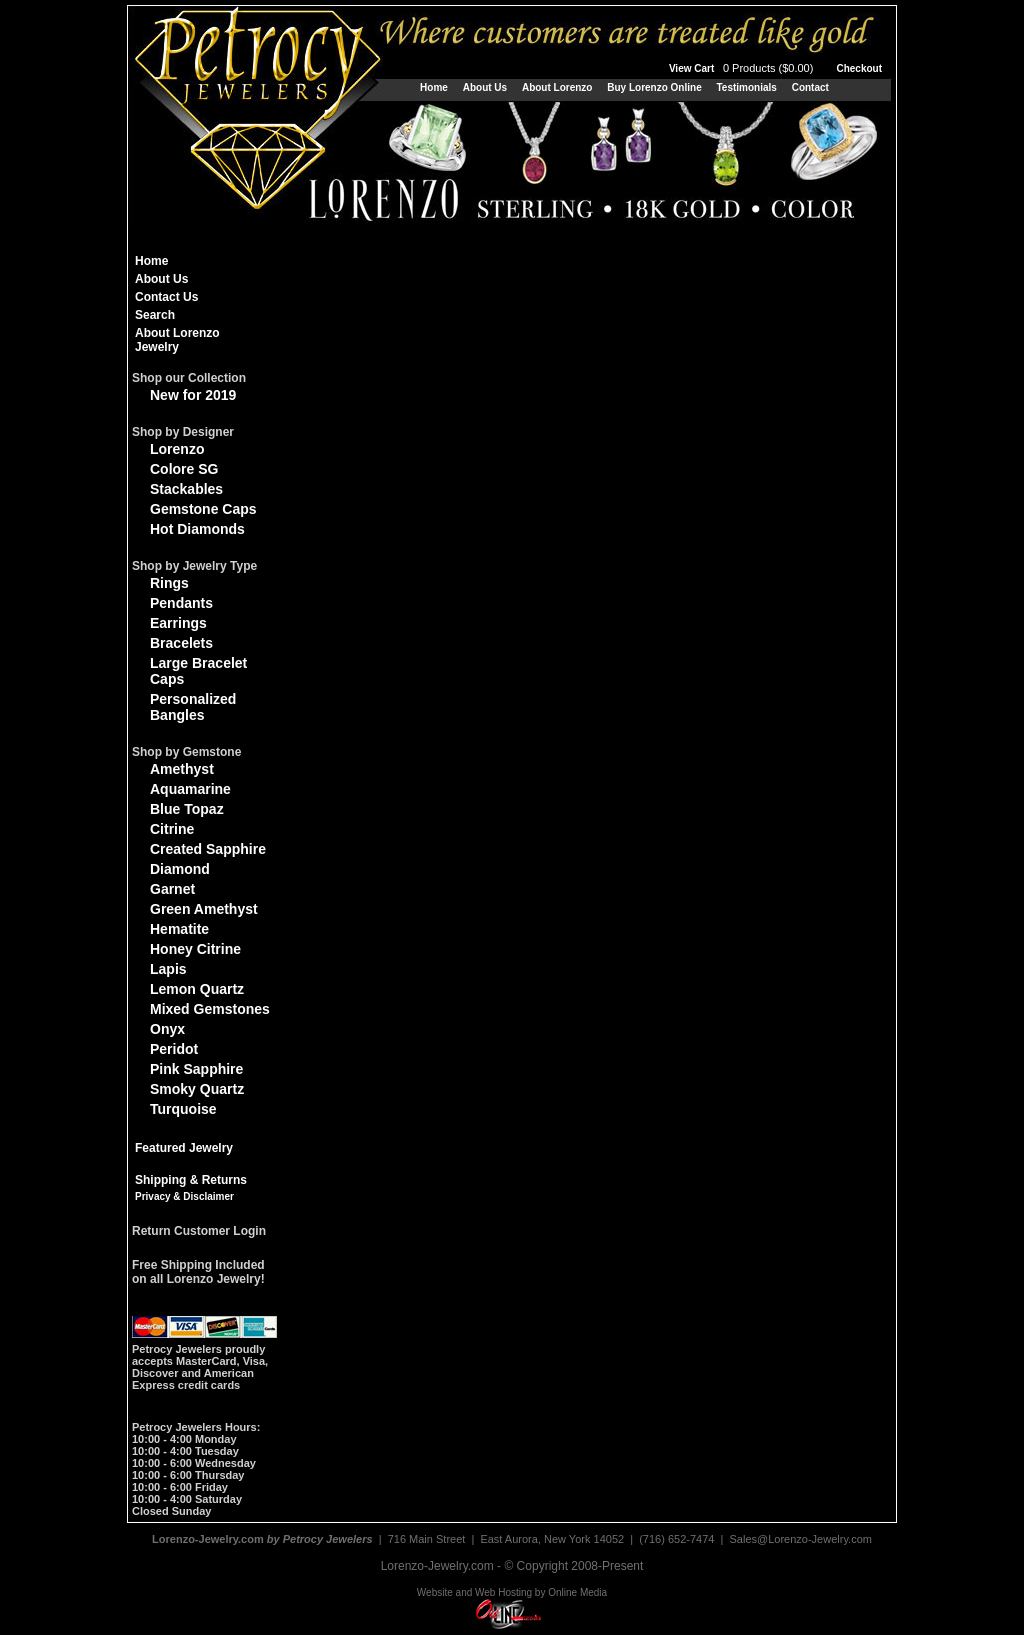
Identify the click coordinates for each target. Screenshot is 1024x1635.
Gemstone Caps (203, 509)
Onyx (167, 1029)
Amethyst (182, 769)
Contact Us (166, 297)
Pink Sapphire (196, 1069)
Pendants (181, 603)
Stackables (186, 489)
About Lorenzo (557, 87)
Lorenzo (177, 449)
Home (434, 87)
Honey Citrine (195, 949)
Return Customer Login (199, 1231)
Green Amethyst (204, 909)
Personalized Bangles (193, 707)
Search (155, 315)
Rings (169, 583)
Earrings (178, 623)
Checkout (859, 68)
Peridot (174, 1049)
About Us (485, 87)
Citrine (172, 829)
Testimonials (746, 87)
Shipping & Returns (191, 1180)
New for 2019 (193, 395)
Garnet (172, 889)
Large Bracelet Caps (198, 671)
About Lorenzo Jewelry (177, 340)
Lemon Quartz (197, 989)
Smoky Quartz (197, 1089)
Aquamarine (190, 789)
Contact (810, 87)
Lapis (168, 969)
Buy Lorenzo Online (654, 87)
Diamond (180, 869)
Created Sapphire (208, 849)
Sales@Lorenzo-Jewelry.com (801, 1539)
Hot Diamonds (197, 529)
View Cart (743, 68)
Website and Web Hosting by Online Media (512, 1592)
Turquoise (183, 1109)
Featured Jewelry (184, 1148)
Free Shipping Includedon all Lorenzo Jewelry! (198, 1272)
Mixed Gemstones (210, 1009)
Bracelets (181, 643)
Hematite (179, 929)
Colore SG (184, 469)
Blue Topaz (187, 809)
